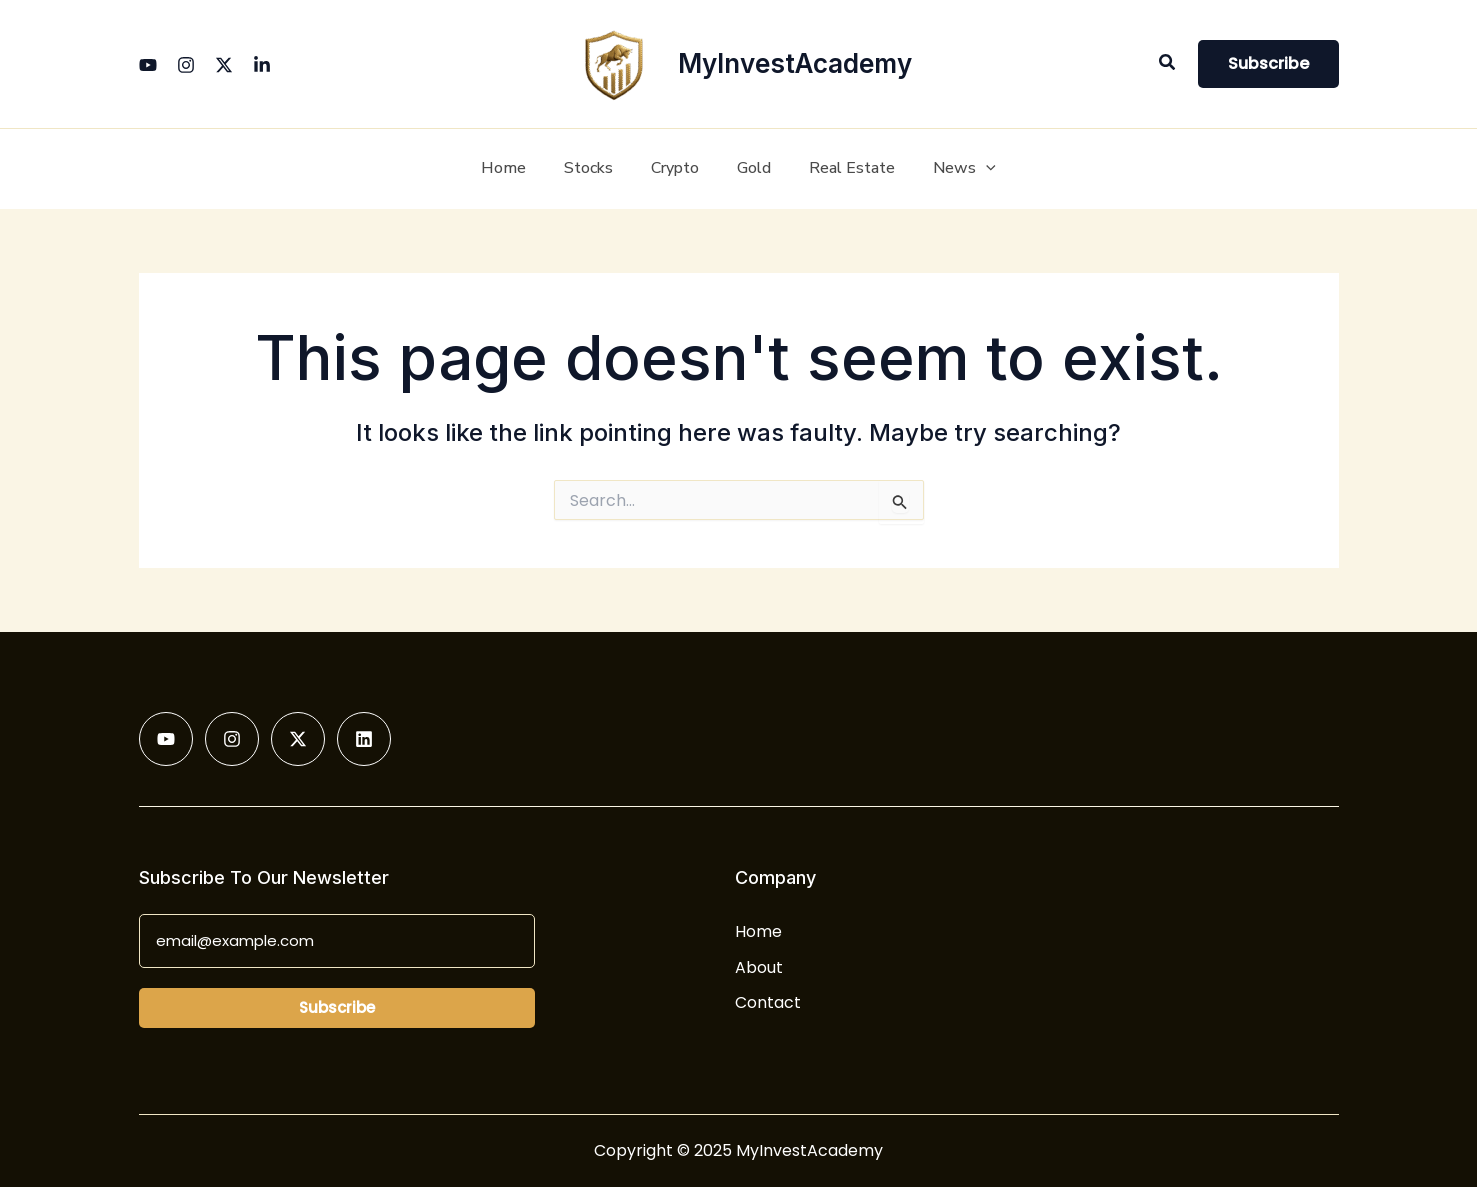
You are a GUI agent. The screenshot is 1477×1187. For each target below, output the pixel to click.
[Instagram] (186, 65)
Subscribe (337, 1007)
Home (758, 931)
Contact (768, 1003)
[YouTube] (148, 65)
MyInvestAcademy (795, 63)
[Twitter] (224, 65)
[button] (1168, 64)
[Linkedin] (262, 65)
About (759, 967)
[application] (971, 169)
